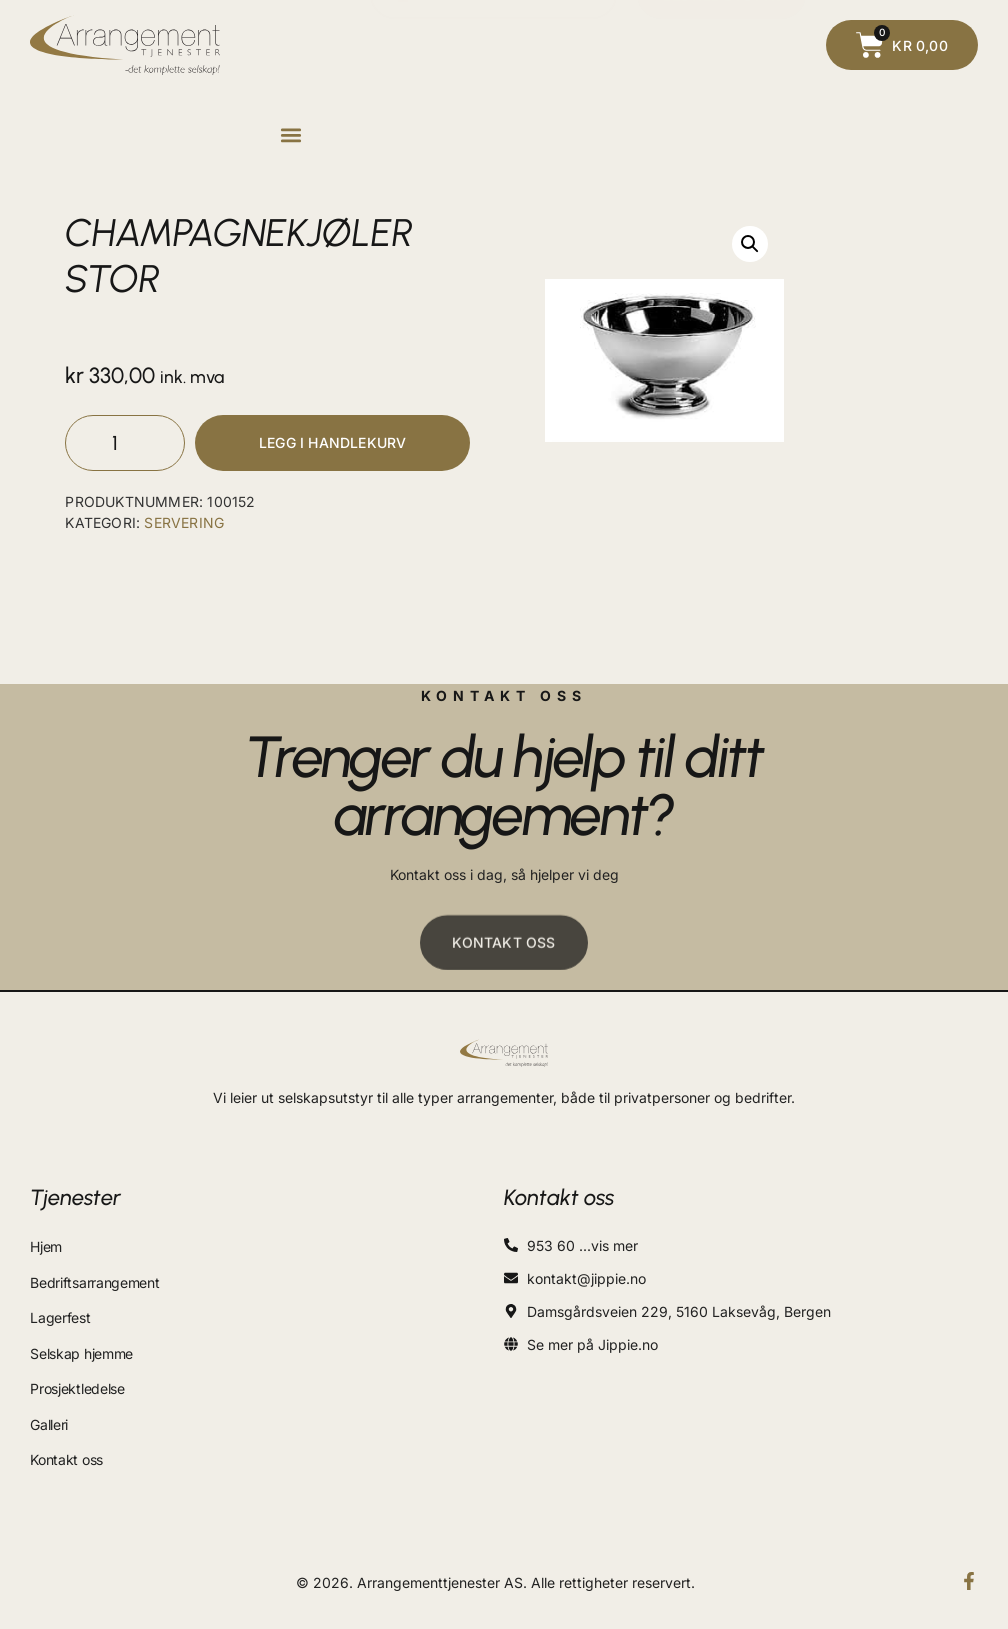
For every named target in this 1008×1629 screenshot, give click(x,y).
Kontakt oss (66, 1446)
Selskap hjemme (81, 1347)
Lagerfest (60, 1314)
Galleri (49, 1413)
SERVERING (184, 525)
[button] (290, 135)
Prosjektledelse (77, 1380)
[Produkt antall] (125, 444)
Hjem (46, 1248)
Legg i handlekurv (332, 444)
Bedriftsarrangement (94, 1281)
